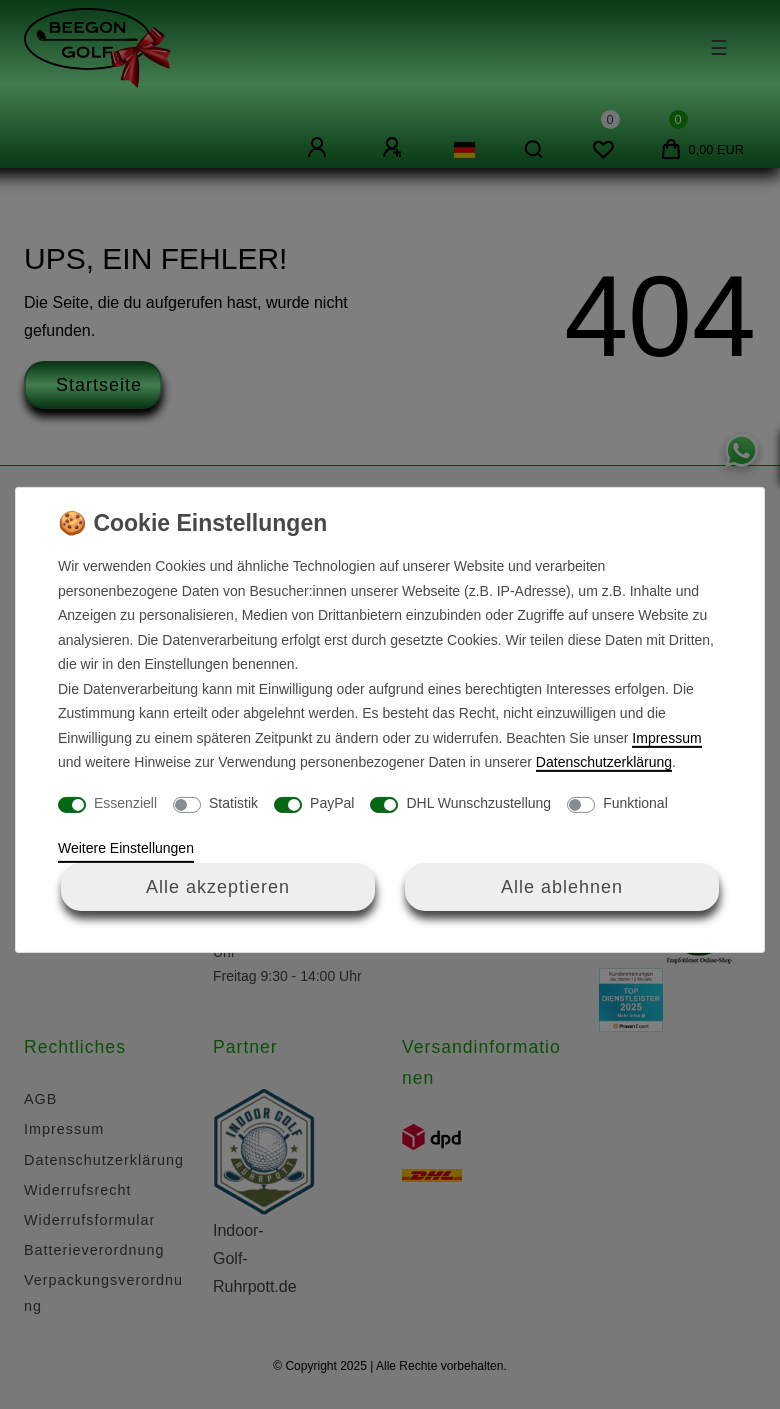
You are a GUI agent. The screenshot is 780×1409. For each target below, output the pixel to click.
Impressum (666, 738)
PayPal (332, 803)
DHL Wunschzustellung (478, 803)
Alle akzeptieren (218, 886)
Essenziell (125, 803)
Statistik (233, 803)
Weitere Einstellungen (126, 848)
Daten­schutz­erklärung (604, 762)
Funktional (635, 803)
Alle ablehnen (562, 886)
